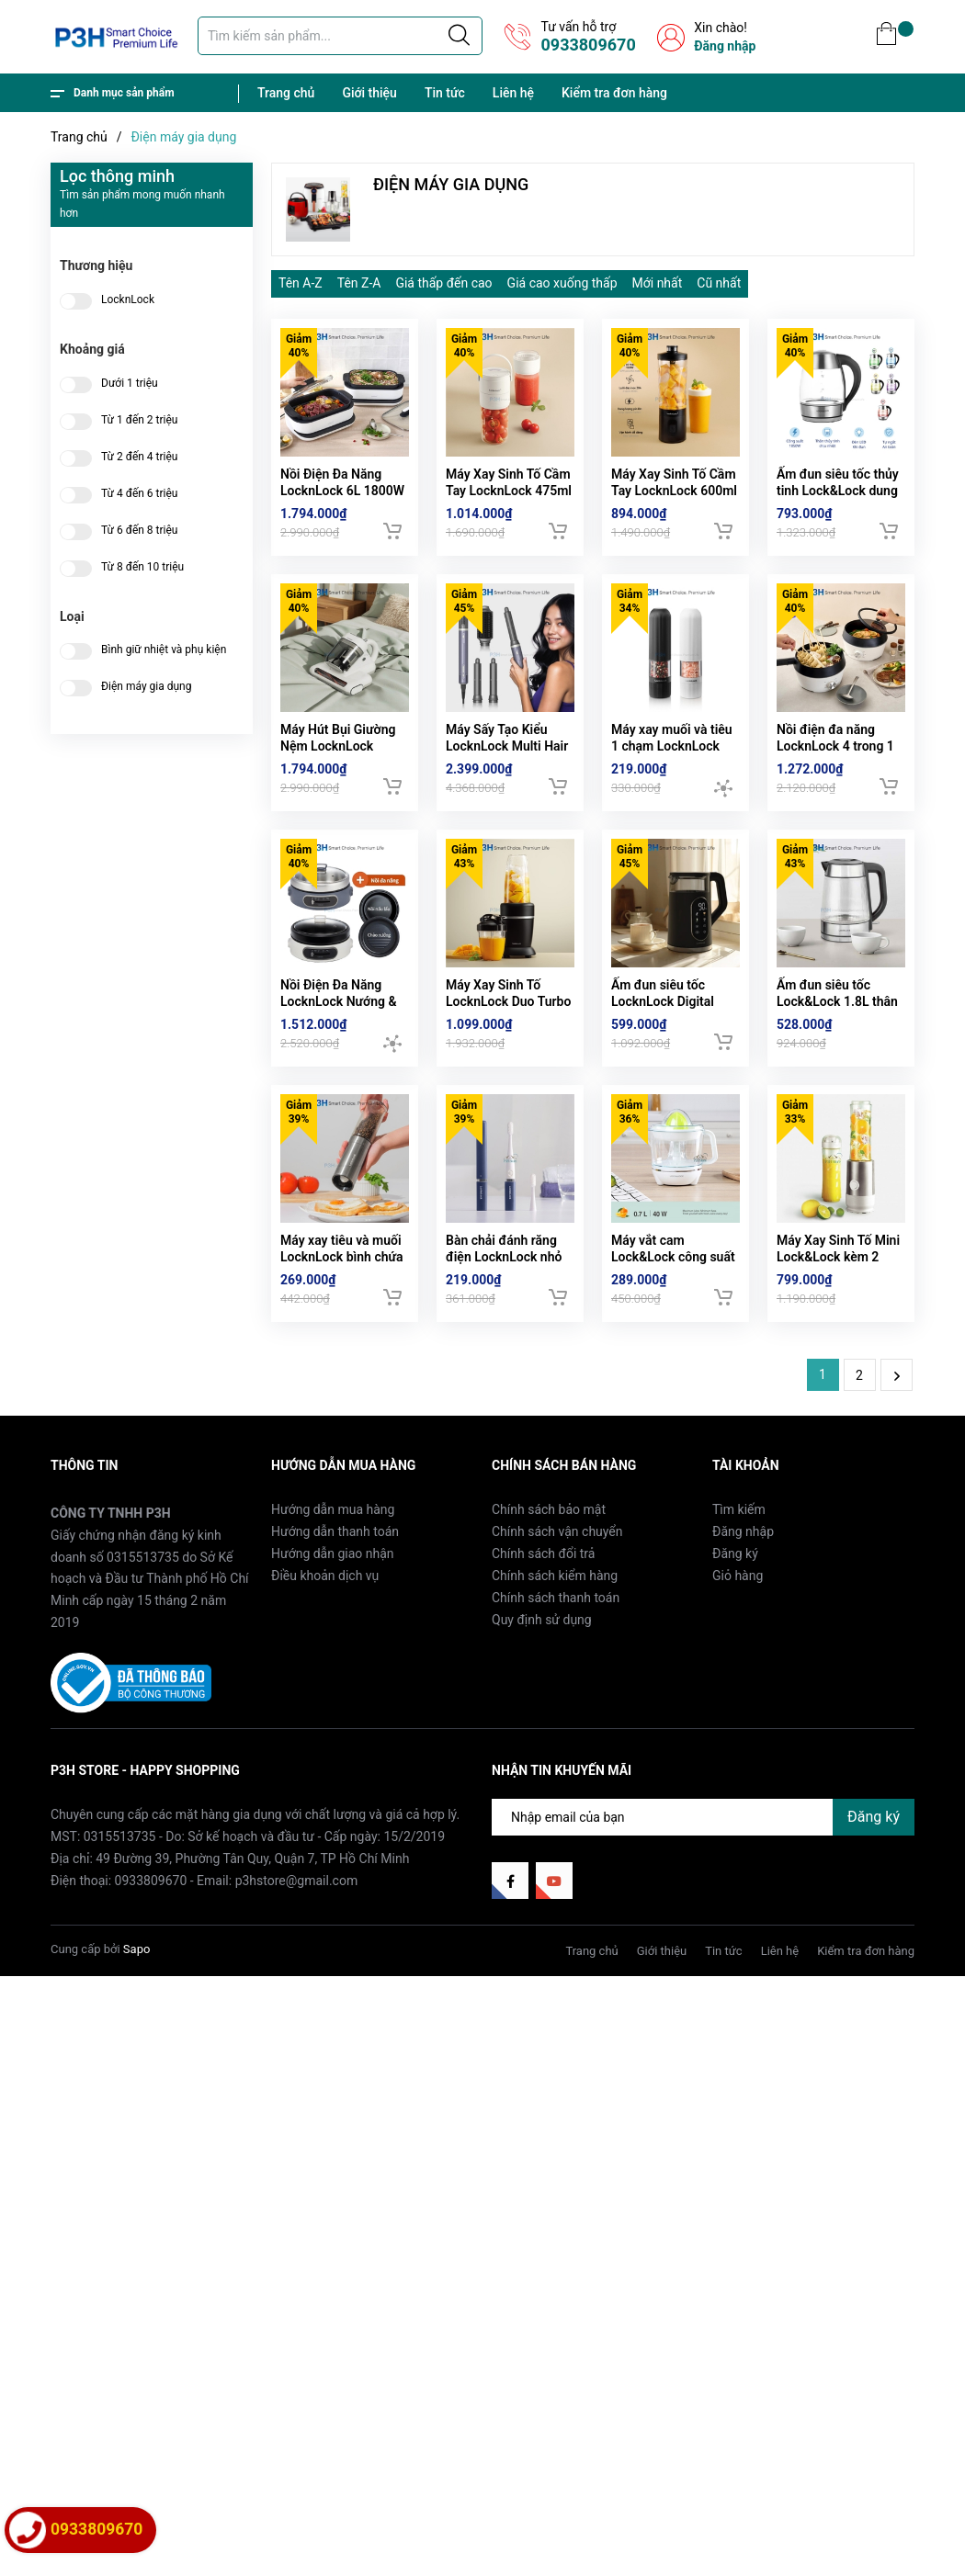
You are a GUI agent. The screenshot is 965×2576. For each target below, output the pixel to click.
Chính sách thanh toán (555, 1677)
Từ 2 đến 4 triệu (139, 457)
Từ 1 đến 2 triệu (139, 420)
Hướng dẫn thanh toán (335, 1611)
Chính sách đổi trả (543, 1633)
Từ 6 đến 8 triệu (139, 530)
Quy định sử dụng (542, 1699)
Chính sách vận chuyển (557, 1611)
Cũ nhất (719, 283)
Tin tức (445, 92)
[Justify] (459, 35)
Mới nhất (657, 283)
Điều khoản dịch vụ (325, 1655)
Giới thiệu (369, 92)
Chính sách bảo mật (549, 1589)
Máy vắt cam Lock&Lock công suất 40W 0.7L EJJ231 (673, 1336)
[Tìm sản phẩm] (340, 35)
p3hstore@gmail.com (296, 1959)
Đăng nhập (724, 46)
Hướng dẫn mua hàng (332, 1589)
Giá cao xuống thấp (562, 283)
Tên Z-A (359, 283)
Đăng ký (735, 1633)
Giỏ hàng (737, 1655)
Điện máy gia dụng (146, 687)
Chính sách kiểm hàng (555, 1655)
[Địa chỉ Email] (703, 1896)
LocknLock (127, 300)
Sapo (137, 2029)
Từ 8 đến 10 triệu (142, 567)
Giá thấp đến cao (443, 283)
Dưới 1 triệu (129, 383)
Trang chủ (285, 92)
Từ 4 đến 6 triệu (139, 494)
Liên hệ (513, 92)
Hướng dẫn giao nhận (332, 1633)
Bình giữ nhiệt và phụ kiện (163, 650)
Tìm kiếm (739, 1589)
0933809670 (587, 44)
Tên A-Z (300, 283)
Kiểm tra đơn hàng (614, 92)
